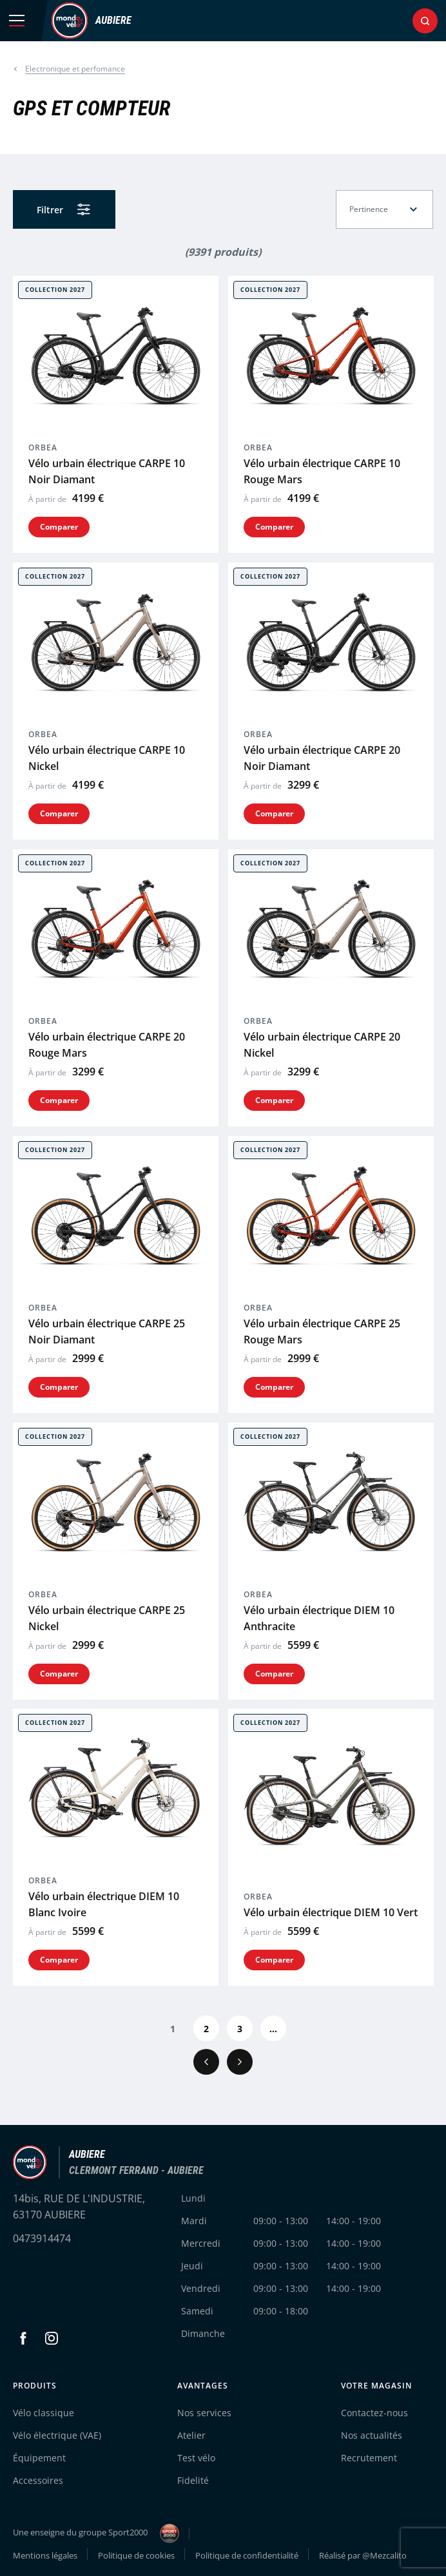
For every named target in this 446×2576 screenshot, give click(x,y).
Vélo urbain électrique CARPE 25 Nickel (106, 1617)
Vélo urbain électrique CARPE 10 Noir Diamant (106, 471)
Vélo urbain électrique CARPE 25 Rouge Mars (322, 1331)
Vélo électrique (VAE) (57, 2435)
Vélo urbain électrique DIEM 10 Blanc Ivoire (103, 1904)
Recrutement (369, 2458)
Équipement (39, 2458)
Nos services (204, 2413)
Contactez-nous (374, 2413)
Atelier (191, 2435)
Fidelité (193, 2480)
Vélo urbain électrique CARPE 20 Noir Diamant (322, 758)
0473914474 (42, 2238)
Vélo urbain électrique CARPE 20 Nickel (322, 1045)
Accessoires (38, 2480)
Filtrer (50, 210)
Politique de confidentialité (246, 2555)
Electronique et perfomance (75, 68)
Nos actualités (371, 2435)
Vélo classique (43, 2413)
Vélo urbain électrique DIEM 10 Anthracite (319, 1617)
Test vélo (196, 2458)
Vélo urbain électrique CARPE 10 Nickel (106, 758)
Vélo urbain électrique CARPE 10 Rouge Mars (322, 471)
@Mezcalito (384, 2555)
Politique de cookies (136, 2555)
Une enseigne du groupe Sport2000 (96, 2533)
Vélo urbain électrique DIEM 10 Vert (331, 1912)
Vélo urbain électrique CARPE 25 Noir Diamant (106, 1331)
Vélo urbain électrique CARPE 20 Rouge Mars (106, 1045)
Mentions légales (45, 2555)
